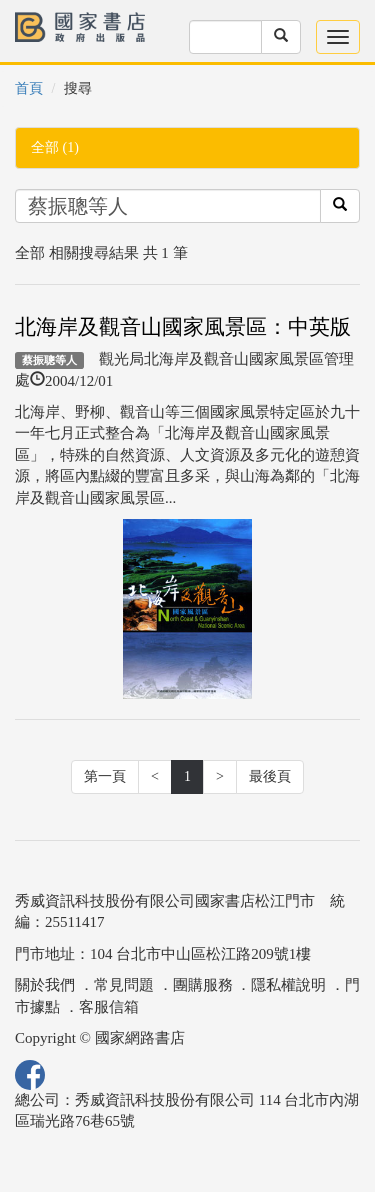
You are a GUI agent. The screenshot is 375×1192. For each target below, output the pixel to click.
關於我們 (45, 985)
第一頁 (105, 776)
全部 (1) (55, 147)
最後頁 (270, 776)
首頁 (29, 88)
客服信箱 (109, 1007)
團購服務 (203, 985)
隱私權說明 (288, 985)
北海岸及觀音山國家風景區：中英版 (183, 327)
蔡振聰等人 (49, 360)
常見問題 (124, 985)
